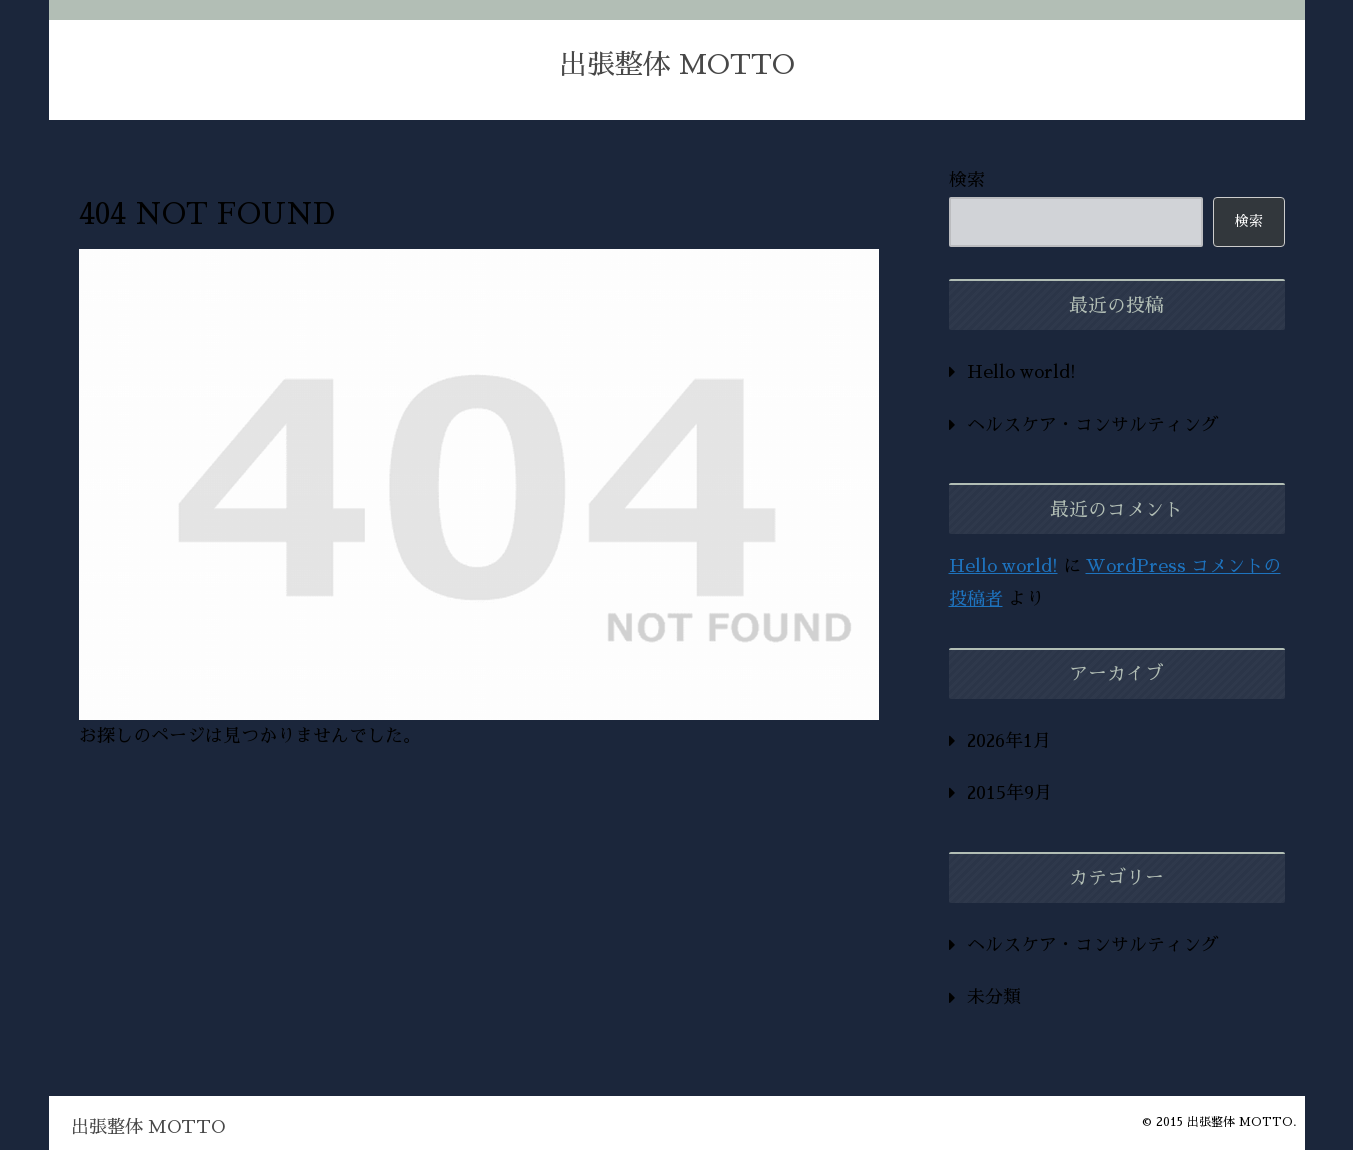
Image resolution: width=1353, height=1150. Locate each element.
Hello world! (1021, 372)
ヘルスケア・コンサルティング (1093, 425)
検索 (967, 180)
